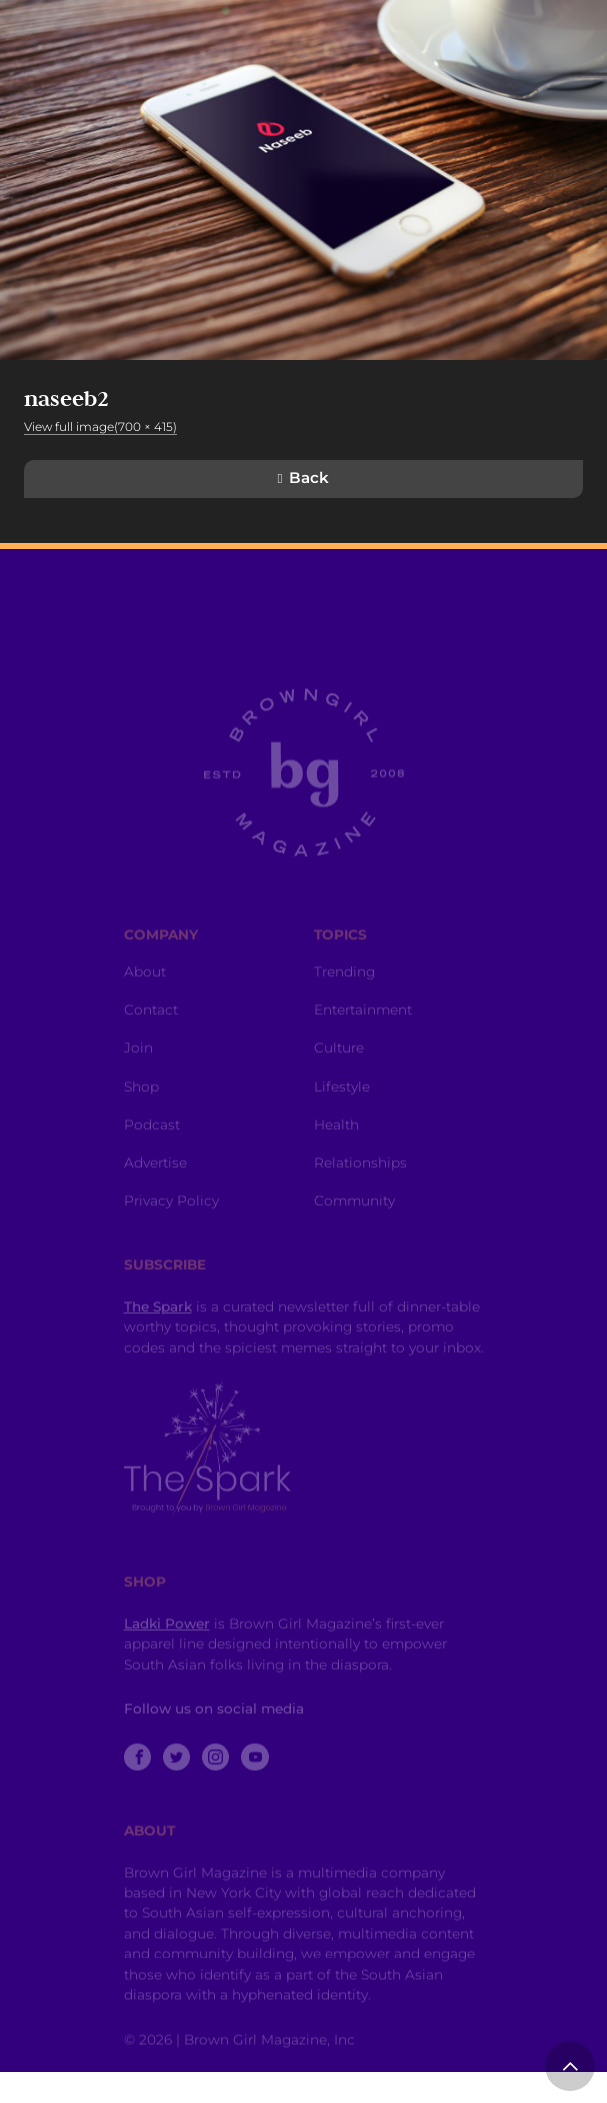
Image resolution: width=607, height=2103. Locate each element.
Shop (141, 1112)
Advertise (155, 1189)
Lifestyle (342, 1112)
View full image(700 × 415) (100, 426)
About (145, 998)
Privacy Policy (171, 1227)
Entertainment (363, 1036)
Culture (339, 1074)
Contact (151, 1036)
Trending (344, 998)
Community (354, 1227)
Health (336, 1151)
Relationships (360, 1189)
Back (309, 477)
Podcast (152, 1151)
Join (138, 1074)
